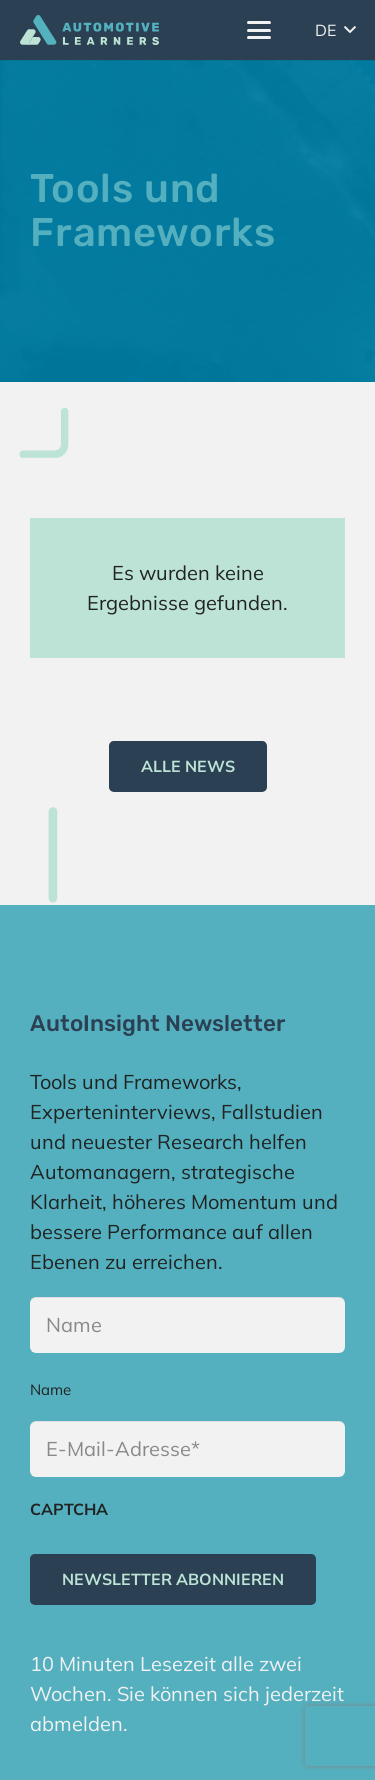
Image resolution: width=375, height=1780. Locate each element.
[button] (259, 30)
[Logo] (89, 30)
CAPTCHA (69, 1509)
